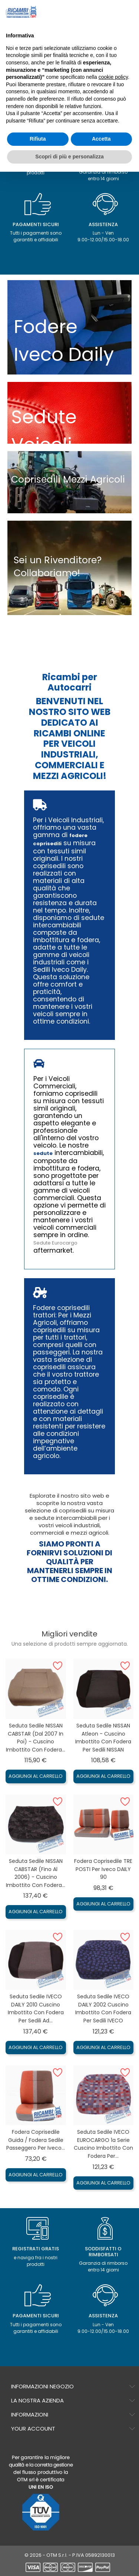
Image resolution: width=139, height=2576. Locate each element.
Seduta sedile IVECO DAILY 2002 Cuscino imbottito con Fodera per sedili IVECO (103, 2008)
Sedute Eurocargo (55, 1242)
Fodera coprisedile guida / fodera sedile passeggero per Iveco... (35, 2140)
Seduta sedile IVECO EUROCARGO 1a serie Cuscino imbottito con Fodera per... (103, 2144)
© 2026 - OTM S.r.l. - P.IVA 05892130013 (69, 2555)
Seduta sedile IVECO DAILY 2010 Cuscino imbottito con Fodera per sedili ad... (36, 2008)
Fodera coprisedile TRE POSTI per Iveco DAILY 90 (103, 1869)
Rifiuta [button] (38, 139)
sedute (43, 1153)
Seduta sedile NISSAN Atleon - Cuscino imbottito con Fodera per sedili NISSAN (103, 1737)
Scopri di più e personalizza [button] (69, 156)
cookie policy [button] (113, 77)
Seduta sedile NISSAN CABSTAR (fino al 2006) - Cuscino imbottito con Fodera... (35, 1873)
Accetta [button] (101, 139)
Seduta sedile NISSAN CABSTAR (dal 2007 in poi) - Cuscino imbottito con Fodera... (35, 1737)
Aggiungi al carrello (36, 1776)
